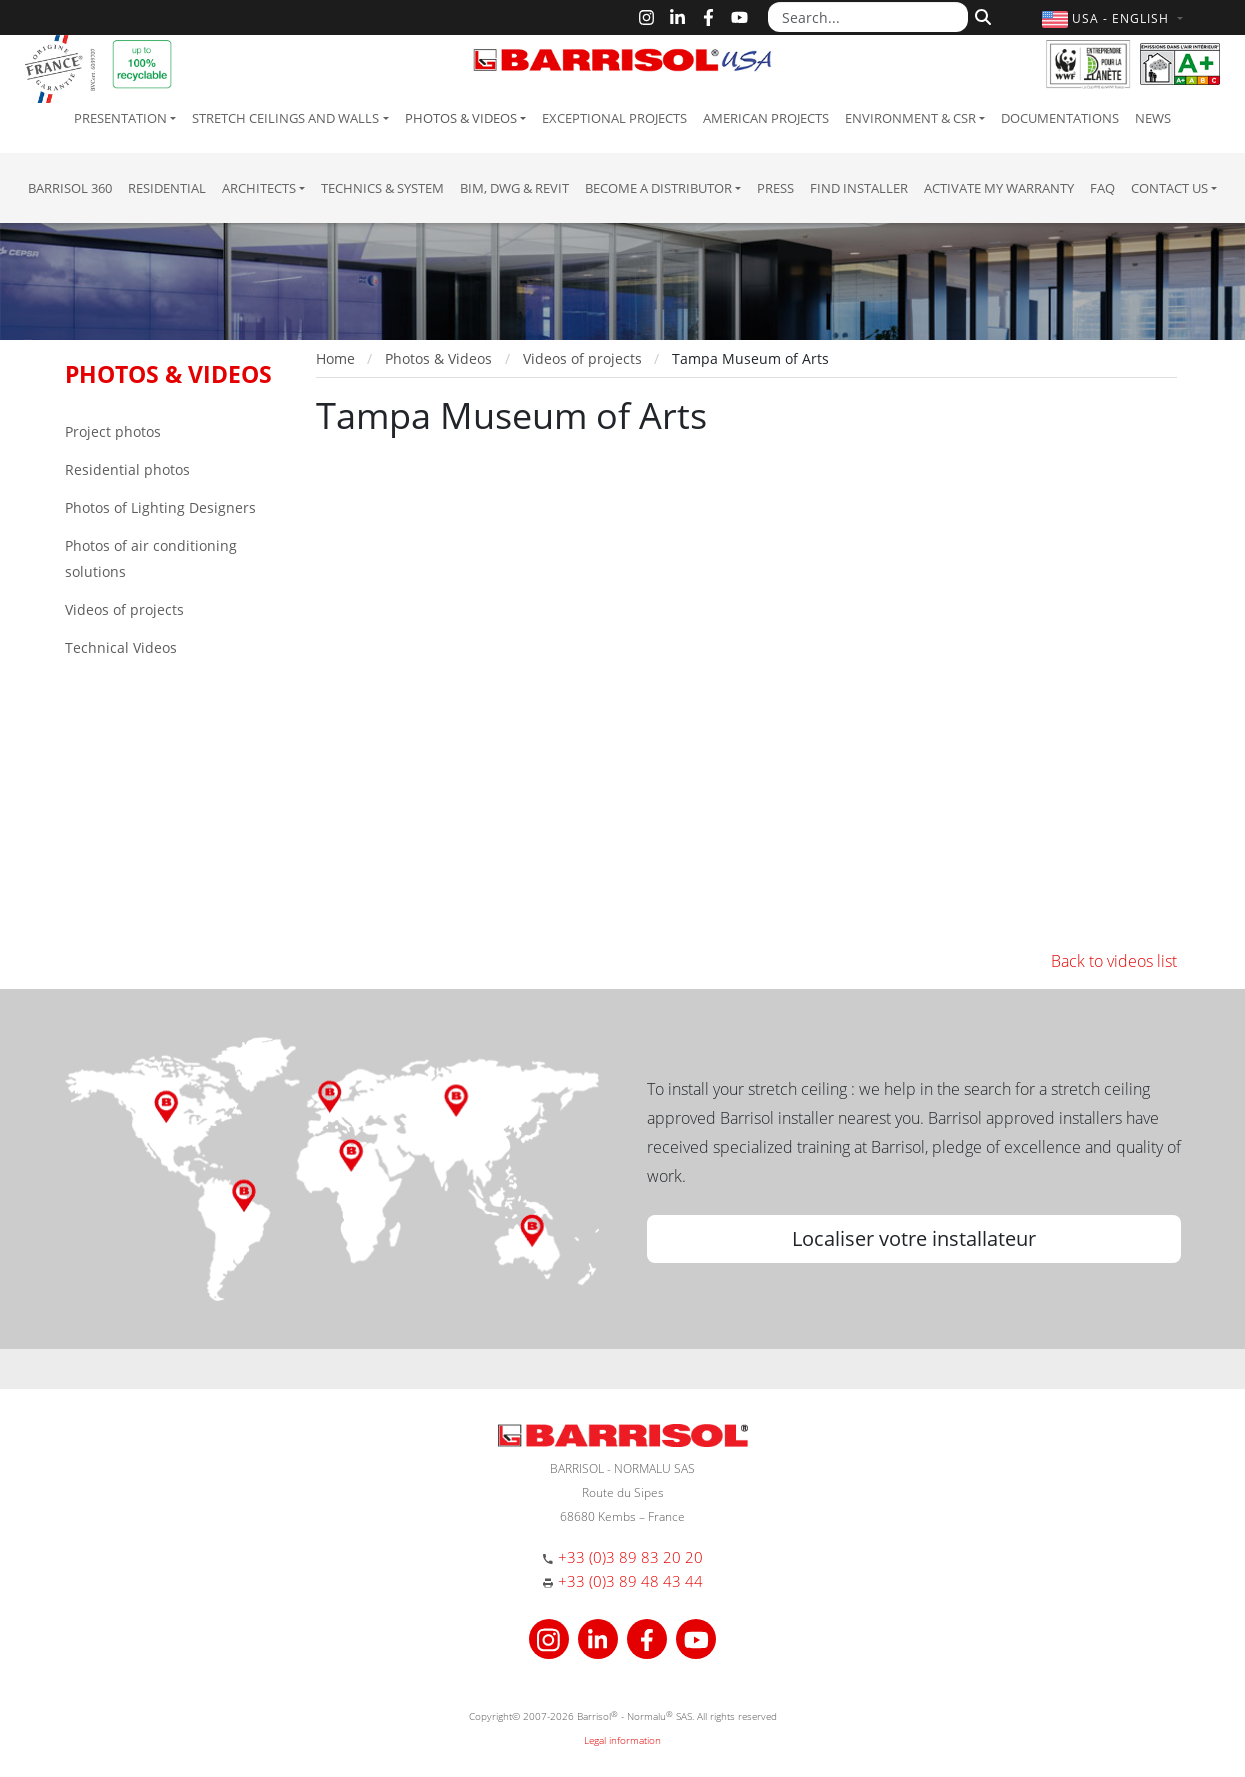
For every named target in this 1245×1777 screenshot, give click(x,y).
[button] (1114, 18)
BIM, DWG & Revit (514, 188)
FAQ (1102, 188)
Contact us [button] (1169, 188)
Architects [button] (259, 188)
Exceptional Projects (614, 118)
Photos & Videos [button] (461, 118)
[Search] (980, 15)
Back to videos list (1114, 961)
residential (167, 188)
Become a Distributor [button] (658, 188)
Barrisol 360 (70, 188)
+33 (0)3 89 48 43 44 (630, 1581)
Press (775, 188)
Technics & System (382, 188)
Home (335, 358)
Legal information (622, 1740)
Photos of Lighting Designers (160, 507)
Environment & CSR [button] (910, 118)
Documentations (1060, 118)
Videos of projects (124, 609)
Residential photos (127, 469)
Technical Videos (121, 647)
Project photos (113, 431)
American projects (766, 118)
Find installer (859, 188)
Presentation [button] (120, 118)
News (1153, 118)
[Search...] (868, 17)
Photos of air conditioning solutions (151, 558)
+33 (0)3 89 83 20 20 (630, 1557)
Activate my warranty (999, 188)
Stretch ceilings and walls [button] (285, 118)
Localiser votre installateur (914, 1238)
